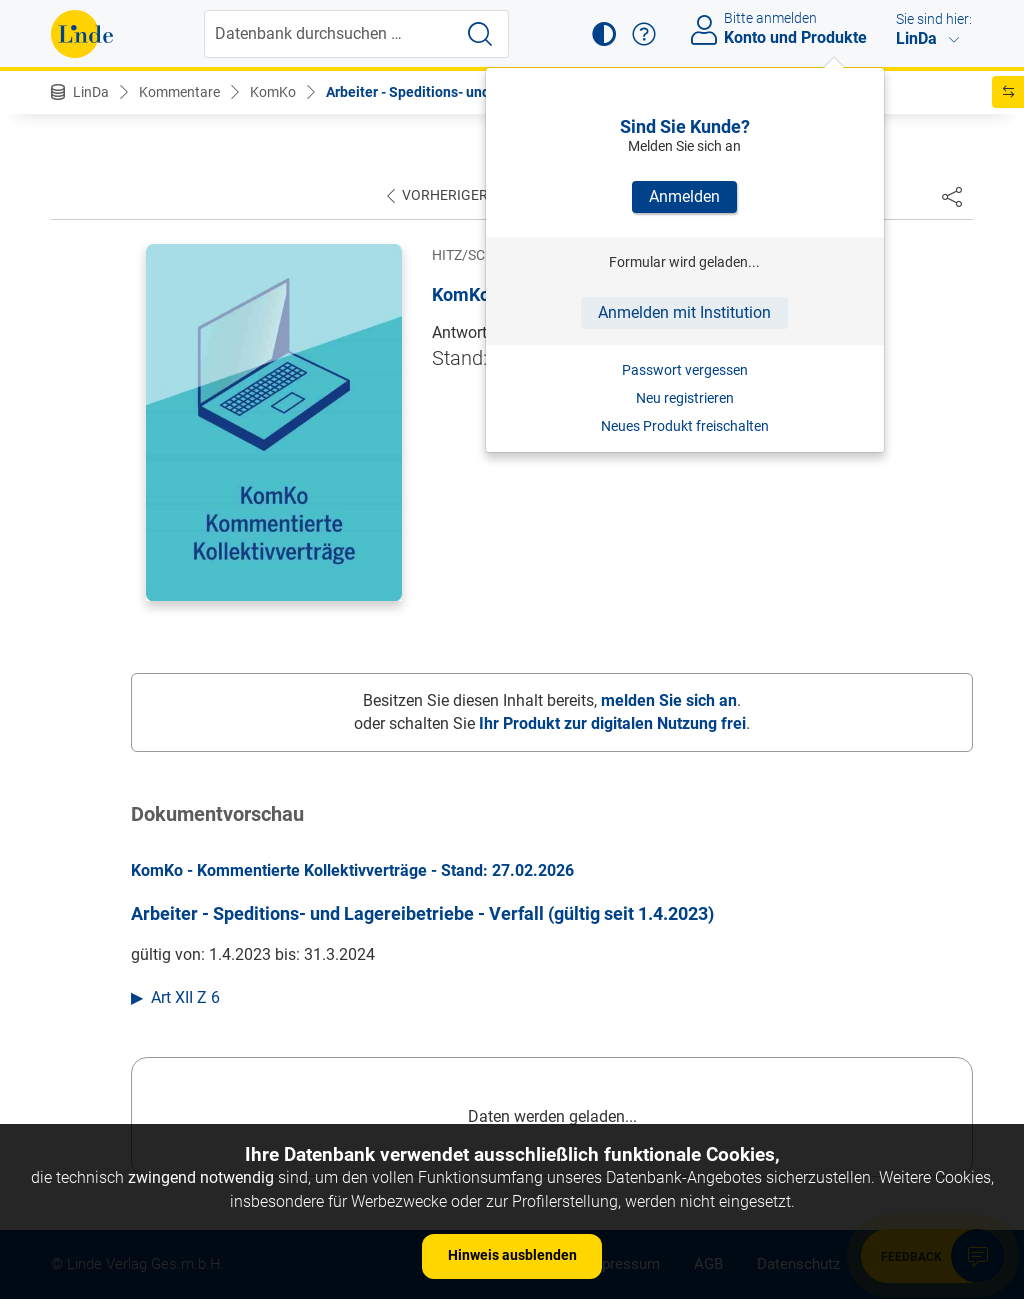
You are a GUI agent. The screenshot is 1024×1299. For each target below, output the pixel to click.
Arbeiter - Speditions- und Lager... (433, 92)
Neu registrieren (685, 398)
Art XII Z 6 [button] (185, 997)
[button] (604, 34)
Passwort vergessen (685, 370)
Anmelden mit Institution (684, 312)
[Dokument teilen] (952, 196)
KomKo (273, 92)
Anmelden (684, 196)
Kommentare (179, 92)
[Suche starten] (480, 34)
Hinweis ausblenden (512, 1255)
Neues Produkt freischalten (685, 426)
